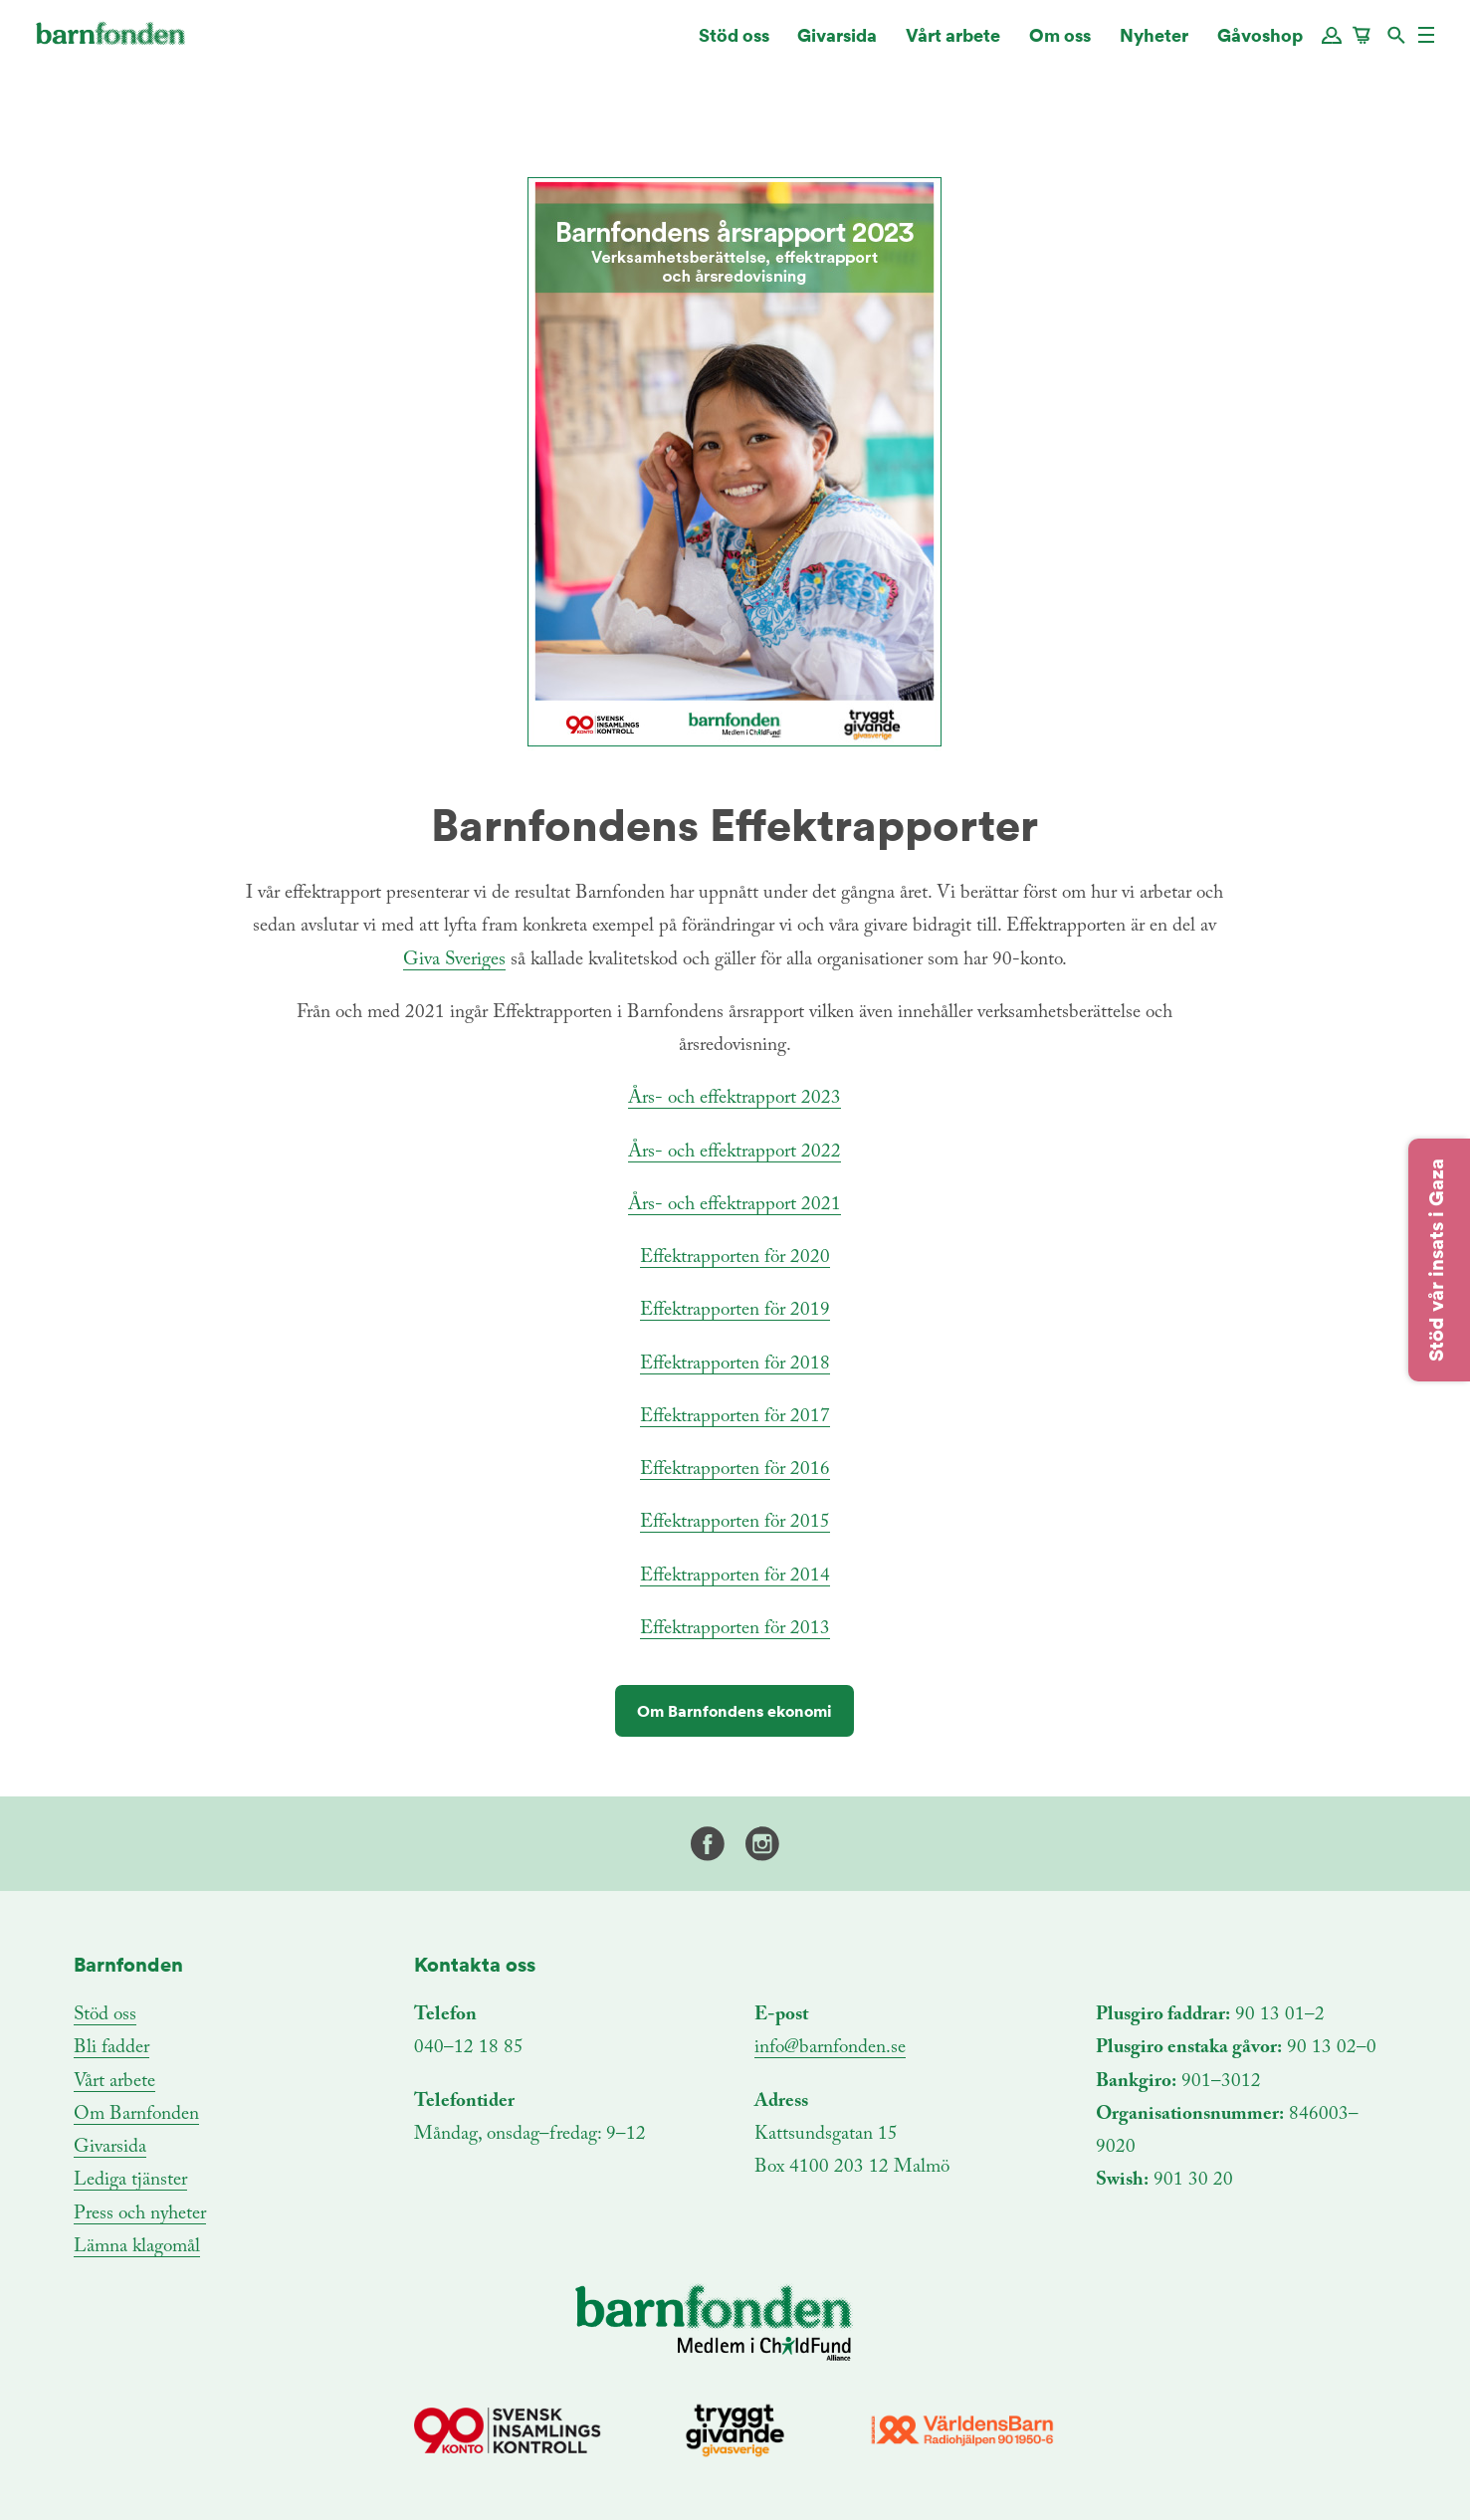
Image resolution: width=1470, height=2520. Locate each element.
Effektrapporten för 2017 (735, 1416)
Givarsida (837, 44)
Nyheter (1154, 44)
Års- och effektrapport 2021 (734, 1204)
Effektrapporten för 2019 (735, 1310)
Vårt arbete (953, 44)
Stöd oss (734, 44)
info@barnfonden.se (830, 2047)
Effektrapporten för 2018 (735, 1364)
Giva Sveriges (454, 959)
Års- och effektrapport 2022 (734, 1152)
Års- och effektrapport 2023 (734, 1098)
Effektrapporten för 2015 (735, 1522)
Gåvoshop (1260, 44)
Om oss (1060, 44)
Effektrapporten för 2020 (735, 1257)
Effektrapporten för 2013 (735, 1628)
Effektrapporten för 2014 (735, 1576)
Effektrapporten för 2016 (735, 1469)
